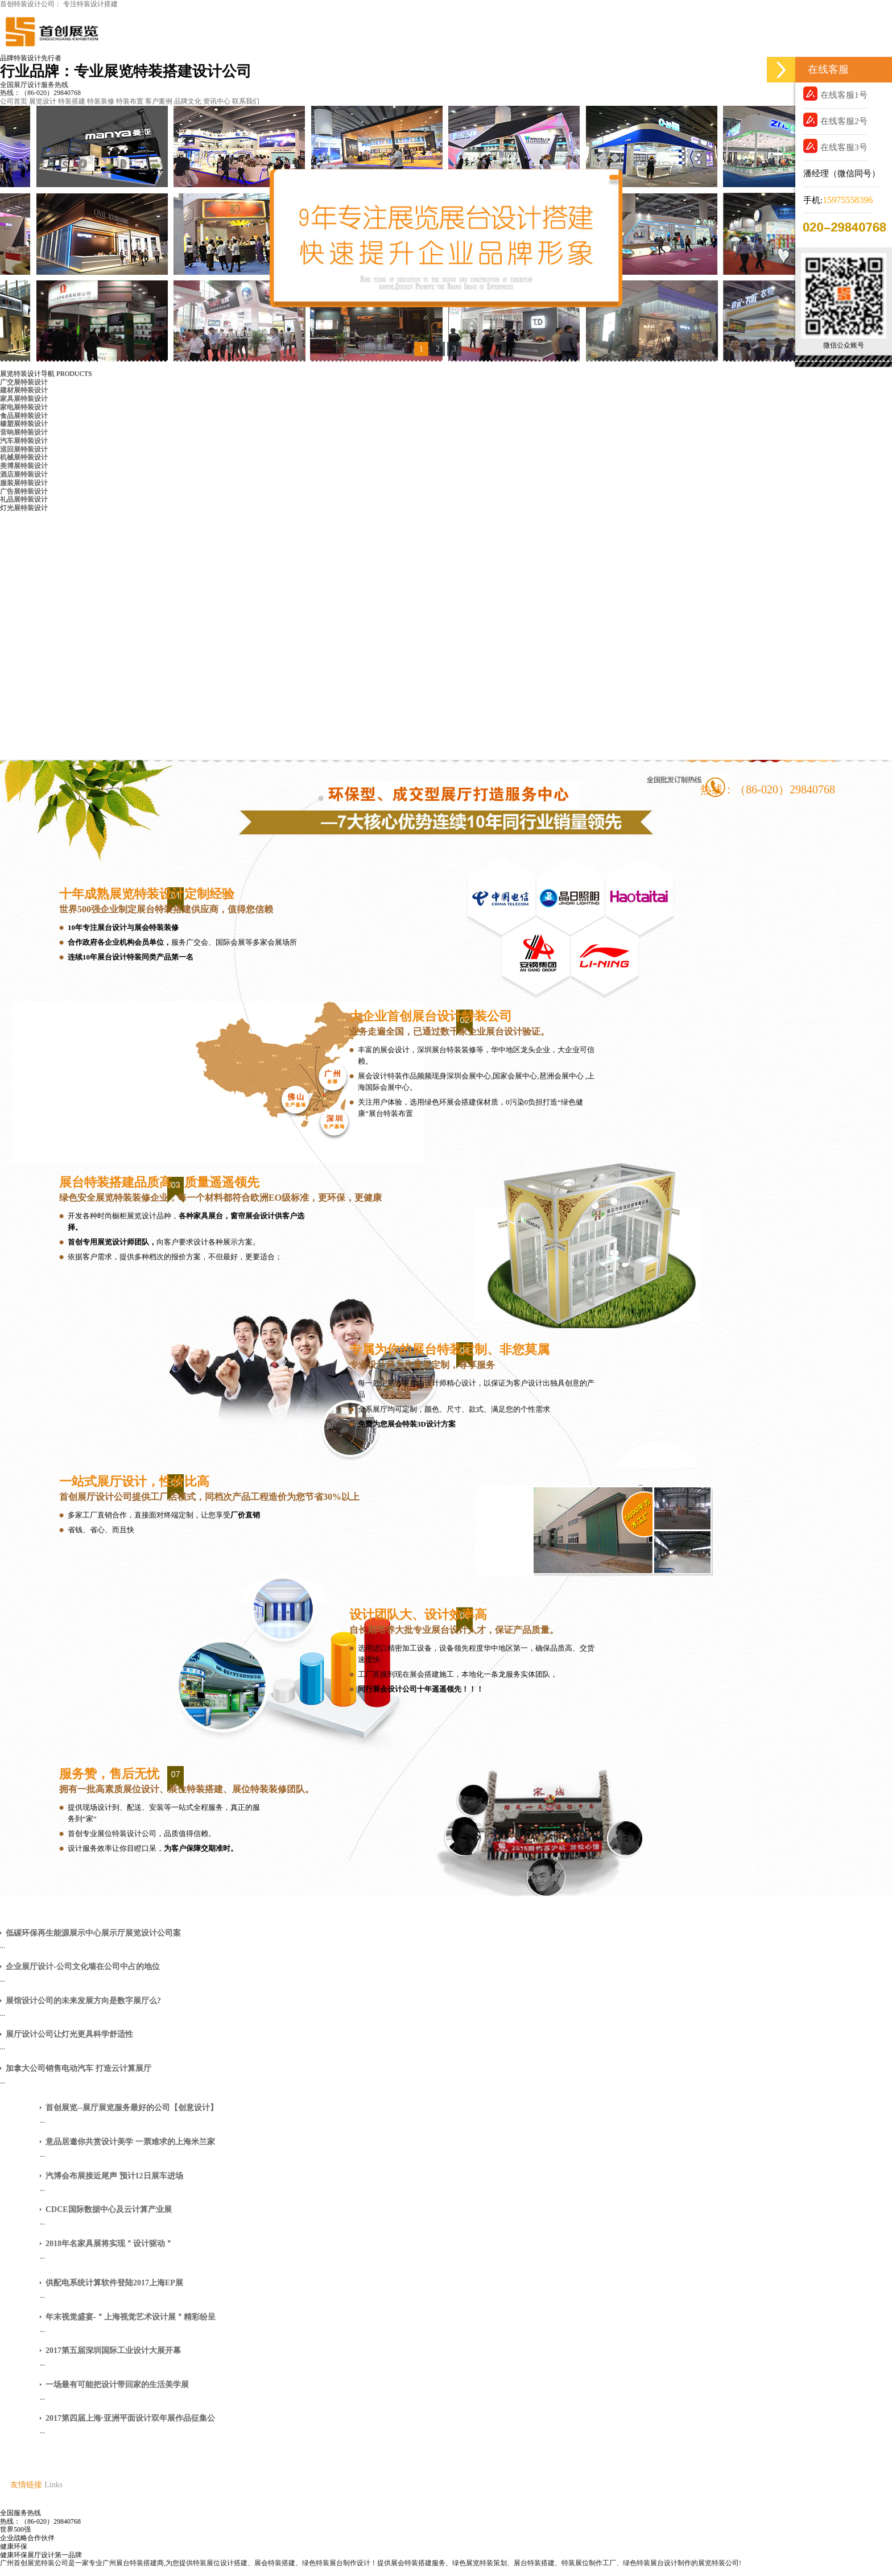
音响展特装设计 (24, 432)
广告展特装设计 (24, 491)
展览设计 (42, 101)
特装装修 (100, 101)
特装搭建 (71, 101)
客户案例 (158, 101)
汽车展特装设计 (24, 441)
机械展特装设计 (24, 457)
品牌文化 (187, 101)
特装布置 (129, 101)
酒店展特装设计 (24, 474)
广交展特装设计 (24, 382)
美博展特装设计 (24, 466)
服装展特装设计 (24, 483)
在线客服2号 (835, 120)
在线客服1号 (835, 93)
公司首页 (13, 101)
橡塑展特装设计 (24, 424)
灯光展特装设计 (24, 508)
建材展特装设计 (24, 390)
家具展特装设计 (24, 399)
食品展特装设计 (24, 416)
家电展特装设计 (24, 407)
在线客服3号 (835, 146)
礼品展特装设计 (24, 499)
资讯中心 (216, 101)
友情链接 (26, 2484)
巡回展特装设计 (24, 449)
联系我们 (245, 101)
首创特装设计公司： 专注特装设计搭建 (59, 4)
